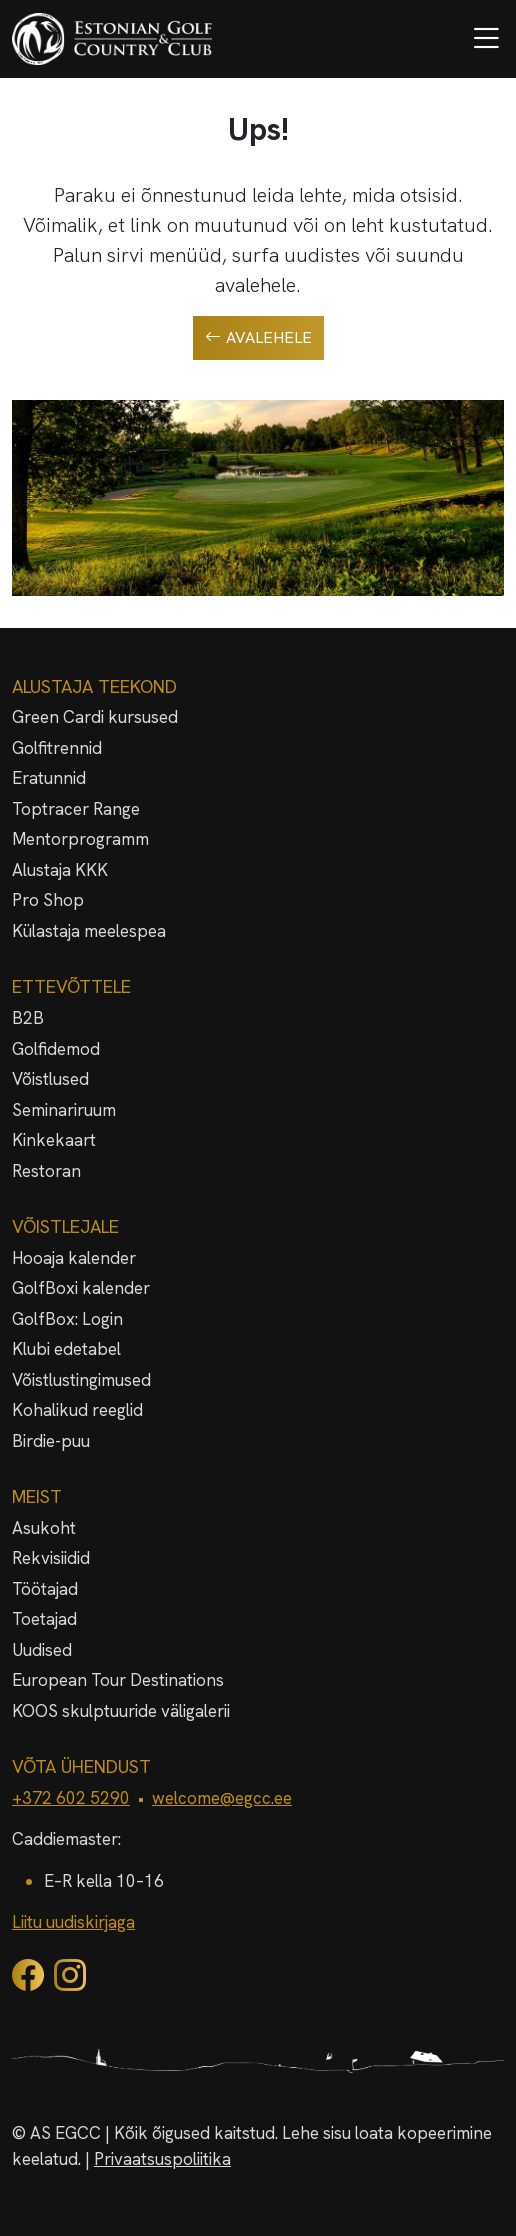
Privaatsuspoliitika (162, 2159)
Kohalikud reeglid (77, 1410)
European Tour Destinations (118, 1680)
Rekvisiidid (51, 1558)
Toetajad (44, 1619)
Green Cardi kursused (95, 717)
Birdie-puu (51, 1441)
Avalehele (258, 338)
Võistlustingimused (81, 1380)
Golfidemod (56, 1049)
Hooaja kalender (74, 1258)
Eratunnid (49, 778)
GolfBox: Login (67, 1319)
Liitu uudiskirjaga (73, 1922)
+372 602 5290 (71, 1798)
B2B (28, 1018)
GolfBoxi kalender (81, 1288)
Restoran (46, 1171)
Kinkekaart (54, 1140)
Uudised (42, 1650)
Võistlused (50, 1079)
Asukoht (44, 1528)
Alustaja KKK (60, 870)
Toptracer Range (76, 809)
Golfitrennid (57, 748)
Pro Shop (48, 900)
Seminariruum (64, 1110)
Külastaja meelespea (89, 931)
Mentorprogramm (80, 839)
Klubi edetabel (66, 1349)
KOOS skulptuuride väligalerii (121, 1711)
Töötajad (45, 1589)
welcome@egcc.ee (222, 1798)
